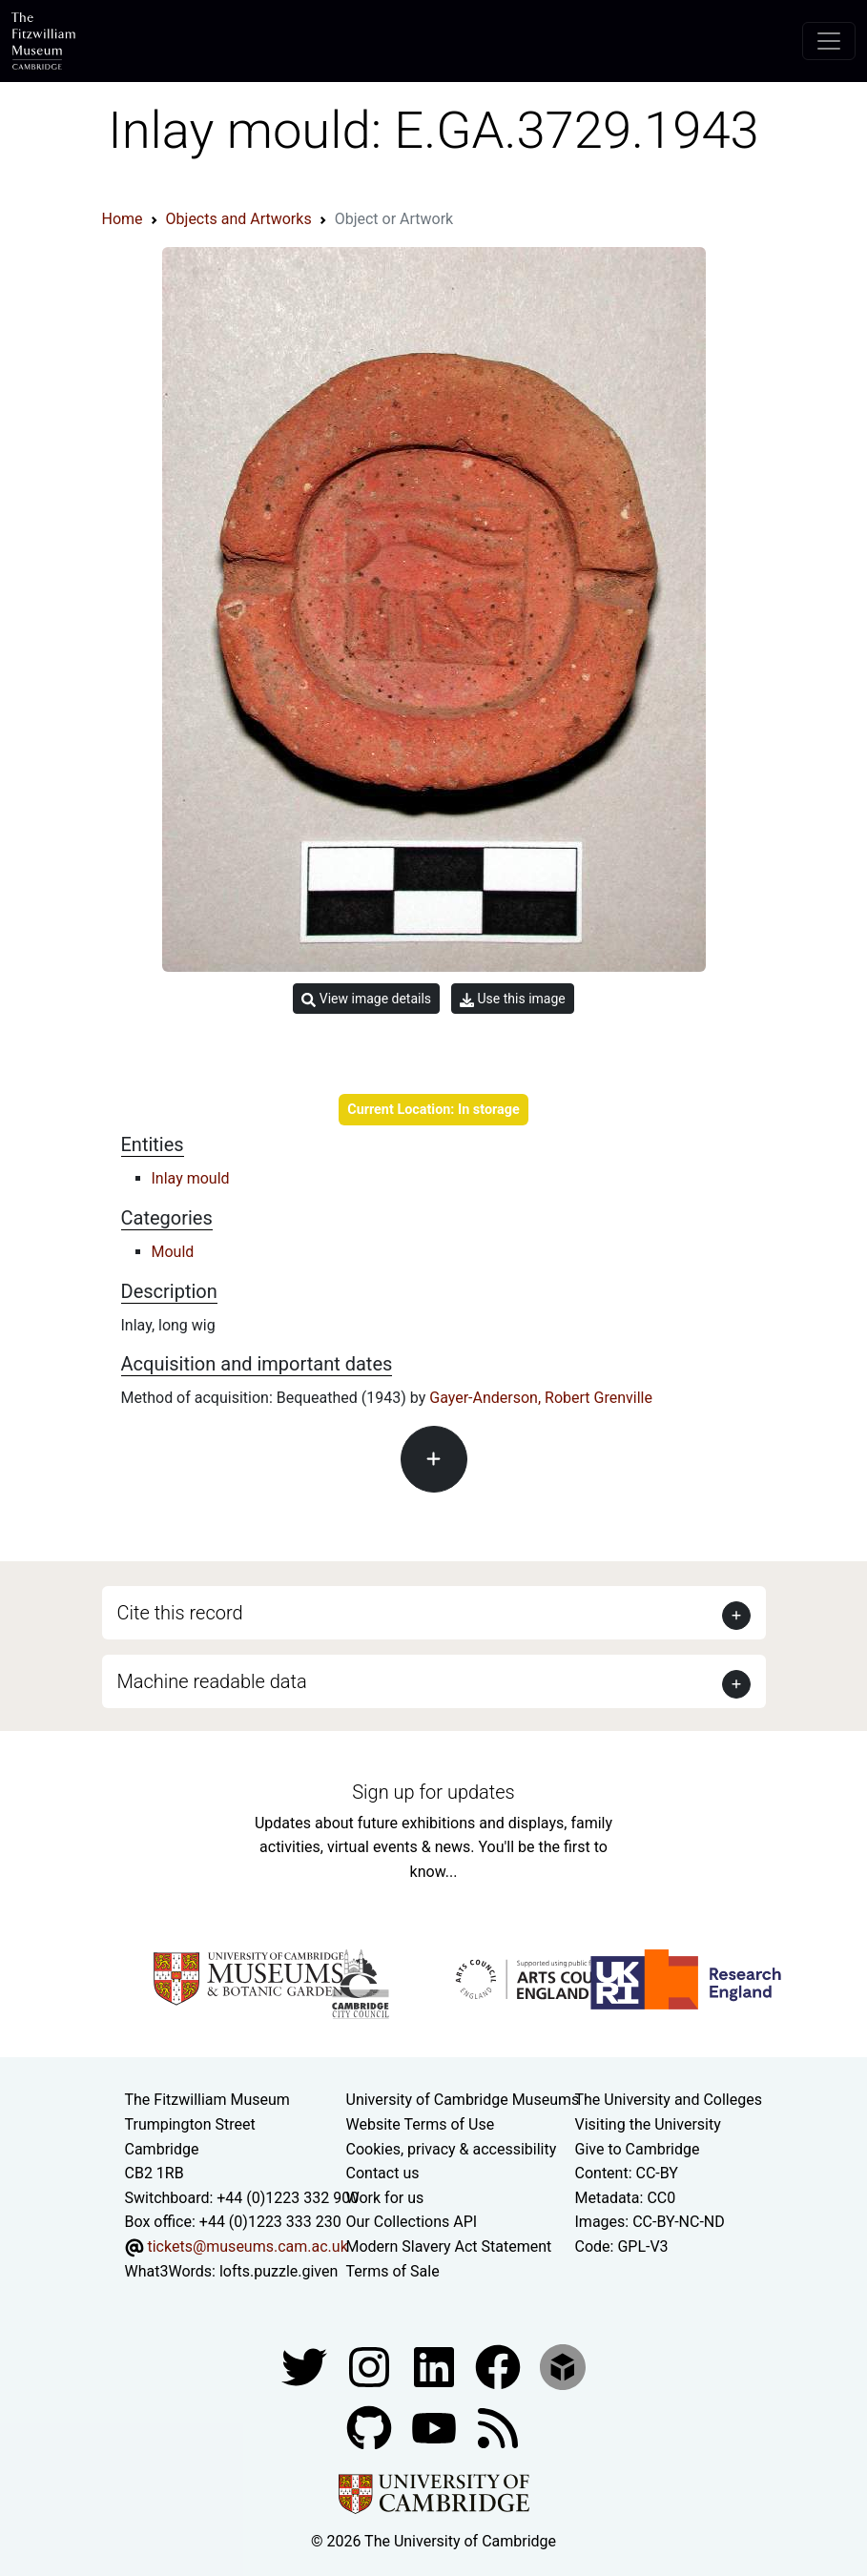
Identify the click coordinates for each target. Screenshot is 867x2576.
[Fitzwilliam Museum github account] (371, 2427)
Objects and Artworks (239, 219)
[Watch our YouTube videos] (435, 2427)
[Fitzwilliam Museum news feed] (497, 2427)
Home (122, 219)
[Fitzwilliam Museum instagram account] (371, 2366)
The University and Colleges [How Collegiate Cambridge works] (668, 2100)
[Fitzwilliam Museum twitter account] (306, 2366)
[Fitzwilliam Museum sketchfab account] (562, 2366)
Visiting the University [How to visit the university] (648, 2124)
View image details (366, 999)
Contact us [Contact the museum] (383, 2173)
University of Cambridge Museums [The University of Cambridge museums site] (463, 2100)
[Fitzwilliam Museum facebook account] (435, 2366)
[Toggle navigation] (829, 41)
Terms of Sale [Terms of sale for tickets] (393, 2271)
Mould (173, 1252)
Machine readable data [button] (212, 1681)
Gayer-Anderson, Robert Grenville (540, 1398)
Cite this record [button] (180, 1612)
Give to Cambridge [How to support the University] (637, 2149)
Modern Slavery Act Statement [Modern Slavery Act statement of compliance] (449, 2246)
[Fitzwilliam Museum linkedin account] (499, 2366)
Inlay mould (191, 1178)
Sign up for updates (433, 1792)
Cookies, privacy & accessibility (451, 2149)
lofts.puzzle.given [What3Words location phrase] (278, 2271)
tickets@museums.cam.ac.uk (247, 2246)
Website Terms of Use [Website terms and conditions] (420, 2124)
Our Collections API (412, 2222)
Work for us (385, 2198)
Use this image (513, 999)
